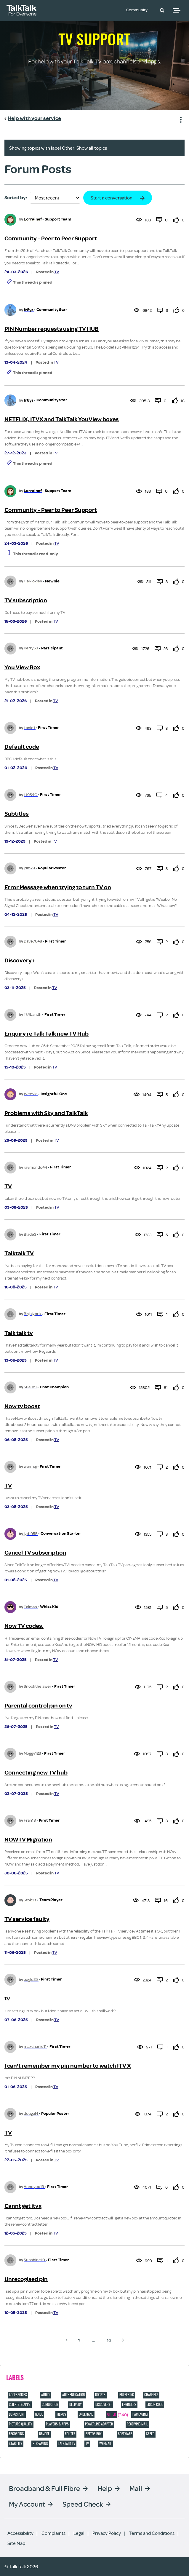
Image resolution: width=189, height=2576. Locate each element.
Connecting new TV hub (36, 1772)
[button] (162, 10)
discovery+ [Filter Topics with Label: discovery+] (103, 2404)
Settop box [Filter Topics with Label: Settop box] (94, 2433)
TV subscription (25, 600)
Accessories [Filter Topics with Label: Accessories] (18, 2394)
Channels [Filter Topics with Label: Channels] (151, 2394)
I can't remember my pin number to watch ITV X (67, 2065)
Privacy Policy (106, 2533)
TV (56, 271)
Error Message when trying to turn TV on (57, 887)
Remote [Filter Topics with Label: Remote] (44, 2433)
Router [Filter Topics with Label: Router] (70, 2433)
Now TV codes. (24, 1625)
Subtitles (16, 813)
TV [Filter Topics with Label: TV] (87, 2443)
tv (7, 1998)
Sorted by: (15, 197)
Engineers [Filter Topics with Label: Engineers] (129, 2404)
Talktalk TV (19, 1253)
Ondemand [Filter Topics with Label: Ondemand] (86, 2414)
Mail (135, 2488)
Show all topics (91, 148)
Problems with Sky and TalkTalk (46, 1113)
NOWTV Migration (28, 1839)
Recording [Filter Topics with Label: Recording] (16, 2433)
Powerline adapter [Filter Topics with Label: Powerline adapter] (99, 2424)
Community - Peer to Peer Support (50, 238)
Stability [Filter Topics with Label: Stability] (15, 2443)
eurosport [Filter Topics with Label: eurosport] (17, 2414)
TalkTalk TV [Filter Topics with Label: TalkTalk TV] (66, 2443)
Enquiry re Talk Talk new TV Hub (46, 1033)
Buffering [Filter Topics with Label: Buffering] (126, 2394)
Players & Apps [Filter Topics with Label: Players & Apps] (57, 2424)
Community (138, 10)
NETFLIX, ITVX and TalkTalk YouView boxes (61, 419)
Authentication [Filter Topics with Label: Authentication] (73, 2394)
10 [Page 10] (109, 2340)
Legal (78, 2533)
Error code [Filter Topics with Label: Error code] (155, 2404)
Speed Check (83, 2503)
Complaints (53, 2533)
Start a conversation (111, 198)
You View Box (22, 667)
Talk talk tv (18, 1333)
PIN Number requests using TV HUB (51, 328)
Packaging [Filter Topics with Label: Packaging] (140, 2414)
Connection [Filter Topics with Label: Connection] (50, 2404)
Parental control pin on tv (38, 1705)
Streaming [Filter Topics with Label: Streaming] (40, 2443)
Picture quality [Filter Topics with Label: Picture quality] (20, 2424)
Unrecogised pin (26, 2279)
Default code (21, 746)
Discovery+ (19, 960)
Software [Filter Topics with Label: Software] (125, 2433)
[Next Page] (122, 2340)
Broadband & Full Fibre (44, 2488)
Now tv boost (22, 1406)
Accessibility (20, 2533)
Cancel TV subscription (35, 1552)
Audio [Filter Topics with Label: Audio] (45, 2394)
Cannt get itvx (22, 2206)
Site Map (16, 2543)
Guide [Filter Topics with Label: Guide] (39, 2414)
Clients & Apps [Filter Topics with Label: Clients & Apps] (20, 2404)
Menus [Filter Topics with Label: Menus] (61, 2414)
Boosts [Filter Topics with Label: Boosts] (100, 2394)
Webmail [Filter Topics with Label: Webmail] (105, 2443)
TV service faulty (26, 1919)
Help (104, 2488)
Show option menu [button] (180, 119)
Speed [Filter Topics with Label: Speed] (150, 2433)
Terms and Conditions (151, 2533)
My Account (27, 2503)
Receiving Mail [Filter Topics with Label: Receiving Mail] (137, 2424)
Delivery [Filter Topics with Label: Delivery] (75, 2404)
